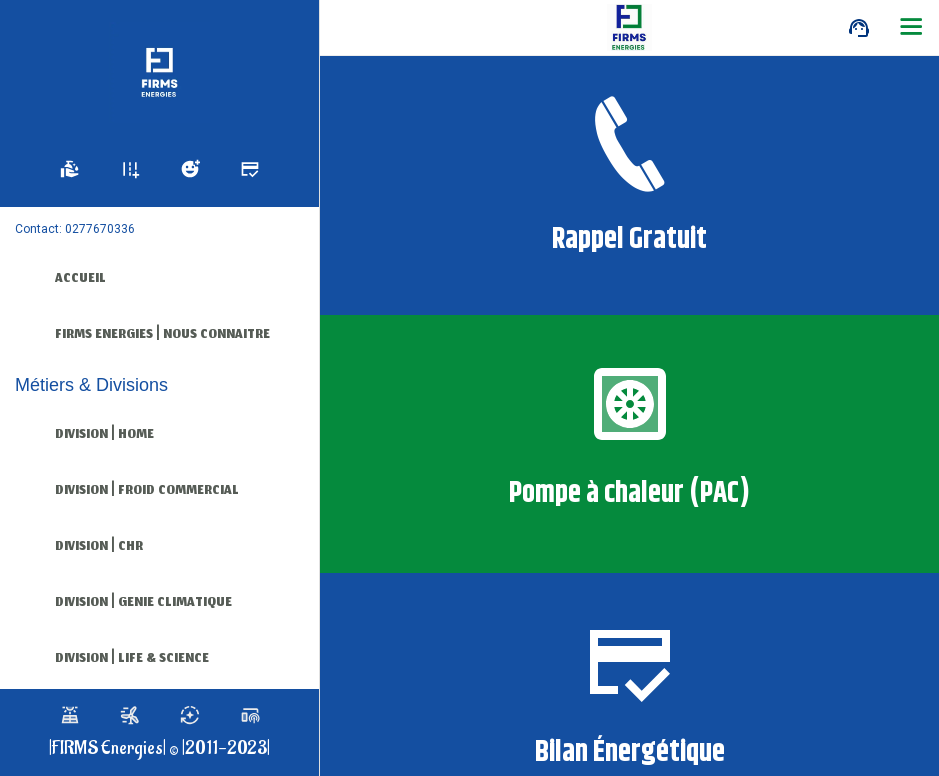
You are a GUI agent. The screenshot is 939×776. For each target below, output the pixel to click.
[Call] (859, 28)
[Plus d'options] (911, 28)
